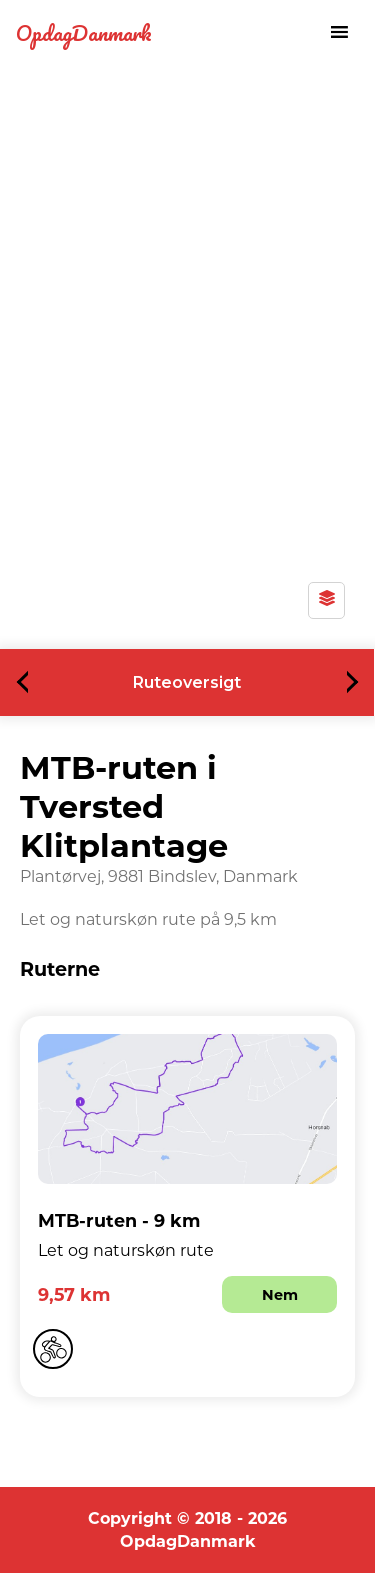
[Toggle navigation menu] (339, 32)
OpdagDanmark (84, 32)
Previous (28, 682)
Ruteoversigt (187, 682)
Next (347, 682)
